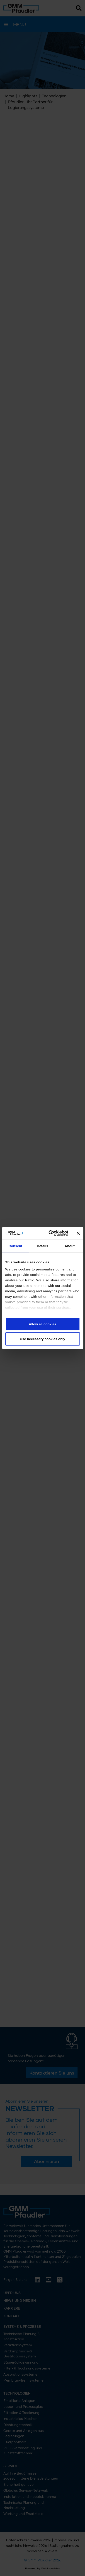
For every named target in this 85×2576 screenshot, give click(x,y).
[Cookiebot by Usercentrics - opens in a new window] (50, 1233)
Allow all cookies (42, 1324)
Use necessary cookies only (42, 1339)
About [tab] (70, 1246)
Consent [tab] (15, 1246)
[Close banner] (78, 1233)
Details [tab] (42, 1246)
